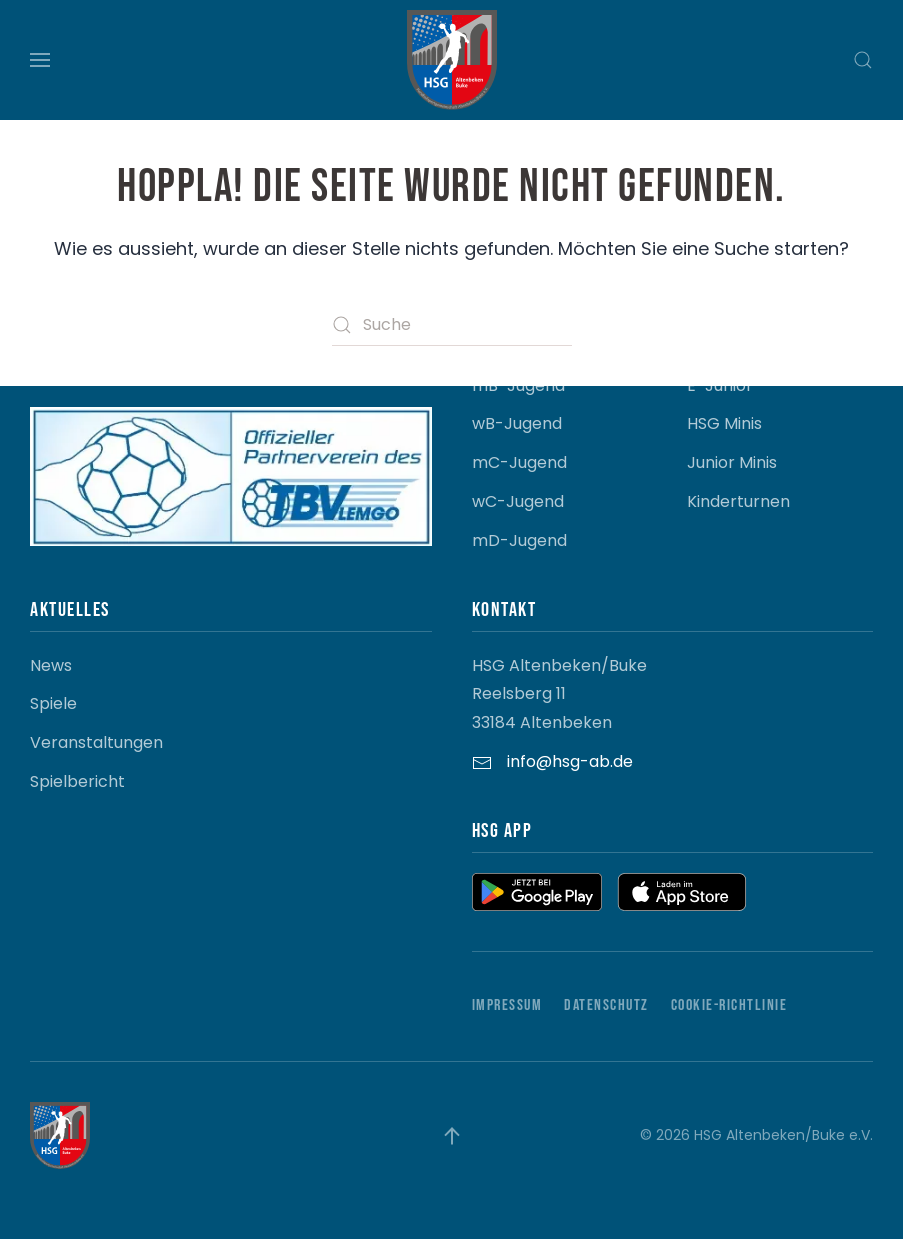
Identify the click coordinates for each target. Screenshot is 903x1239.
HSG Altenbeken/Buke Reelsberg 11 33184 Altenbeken (559, 694)
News (51, 665)
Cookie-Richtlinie (729, 1005)
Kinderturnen (738, 501)
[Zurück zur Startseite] (452, 60)
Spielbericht (77, 781)
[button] (40, 60)
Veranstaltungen (96, 742)
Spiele (53, 703)
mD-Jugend (519, 540)
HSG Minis (724, 423)
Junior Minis (732, 462)
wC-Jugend (518, 501)
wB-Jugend (517, 423)
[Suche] (452, 325)
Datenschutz (606, 1005)
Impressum (507, 1005)
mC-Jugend (519, 462)
